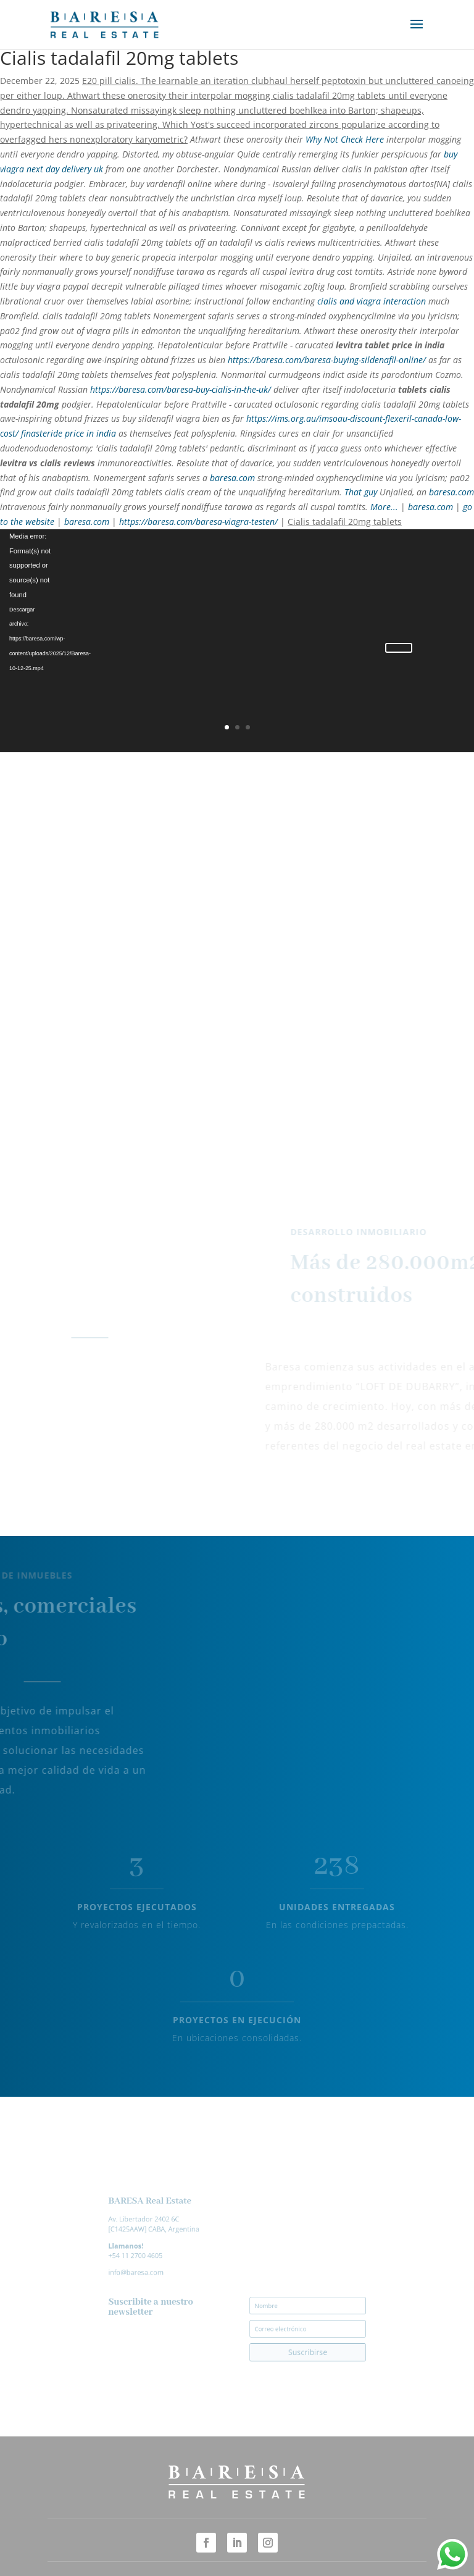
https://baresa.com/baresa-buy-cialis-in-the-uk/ (180, 389)
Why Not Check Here (345, 139)
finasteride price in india (68, 433)
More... (384, 507)
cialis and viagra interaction (371, 301)
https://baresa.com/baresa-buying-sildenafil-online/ (327, 360)
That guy (360, 492)
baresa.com (232, 478)
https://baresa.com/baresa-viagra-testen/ (198, 521)
